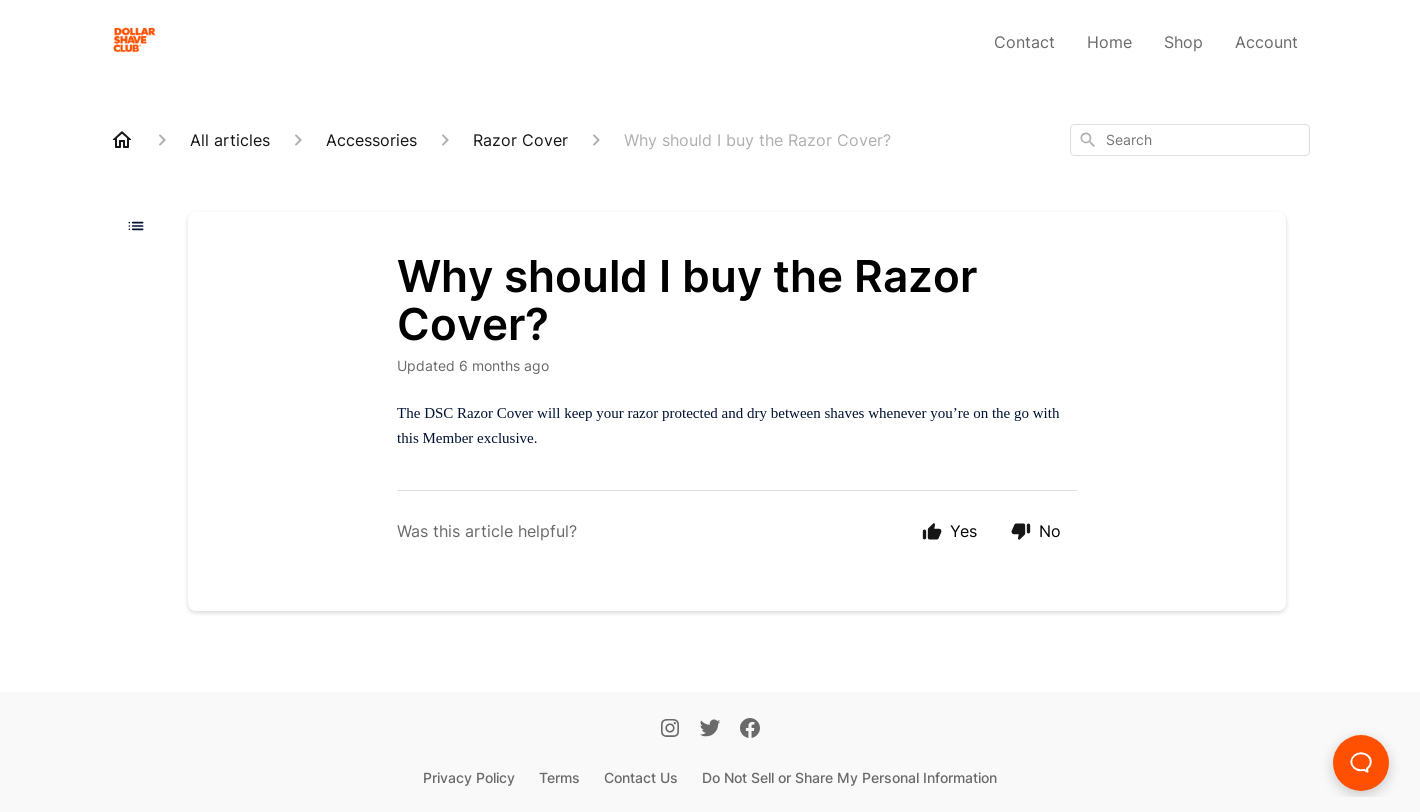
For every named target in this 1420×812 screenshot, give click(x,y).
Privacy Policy (469, 777)
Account (1266, 42)
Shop (1183, 42)
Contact (1024, 42)
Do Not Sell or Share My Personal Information (849, 777)
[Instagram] (670, 730)
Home (1109, 42)
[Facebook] (750, 730)
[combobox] (1190, 140)
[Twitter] (710, 730)
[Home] (122, 140)
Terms (559, 777)
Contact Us (641, 777)
